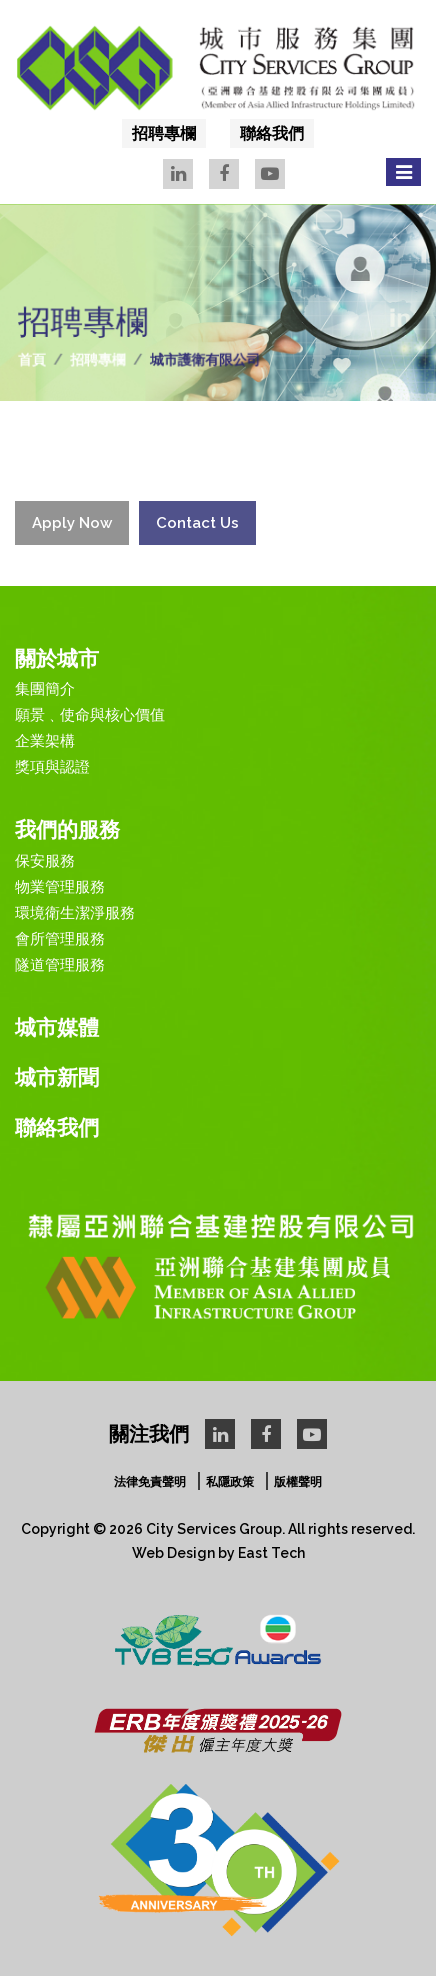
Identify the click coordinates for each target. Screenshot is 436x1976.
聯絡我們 (272, 133)
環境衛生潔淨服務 (75, 913)
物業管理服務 (60, 887)
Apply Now (72, 534)
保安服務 (45, 861)
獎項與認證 (52, 767)
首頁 (38, 358)
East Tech (271, 1553)
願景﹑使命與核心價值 (90, 715)
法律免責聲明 (150, 1482)
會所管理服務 (60, 939)
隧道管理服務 (60, 965)
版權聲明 (298, 1482)
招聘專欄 (164, 133)
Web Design (173, 1553)
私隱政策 (230, 1482)
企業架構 (45, 741)
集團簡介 (45, 689)
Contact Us (197, 534)
